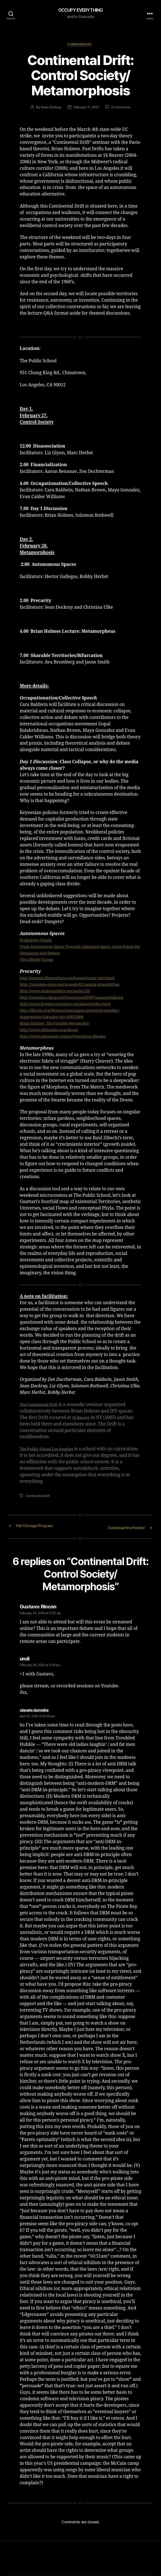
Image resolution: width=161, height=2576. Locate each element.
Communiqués (80, 46)
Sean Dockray (50, 109)
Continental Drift (38, 1497)
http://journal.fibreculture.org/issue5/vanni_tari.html (75, 980)
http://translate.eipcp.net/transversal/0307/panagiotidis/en (80, 999)
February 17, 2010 (86, 109)
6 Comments (122, 109)
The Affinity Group (39, 961)
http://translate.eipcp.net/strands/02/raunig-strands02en (78, 986)
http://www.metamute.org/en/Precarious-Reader (70, 1038)
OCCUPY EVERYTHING (80, 10)
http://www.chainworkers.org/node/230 (61, 993)
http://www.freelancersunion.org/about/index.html (73, 1006)
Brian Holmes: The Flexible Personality (60, 1025)
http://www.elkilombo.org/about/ (54, 1032)
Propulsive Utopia (38, 942)
